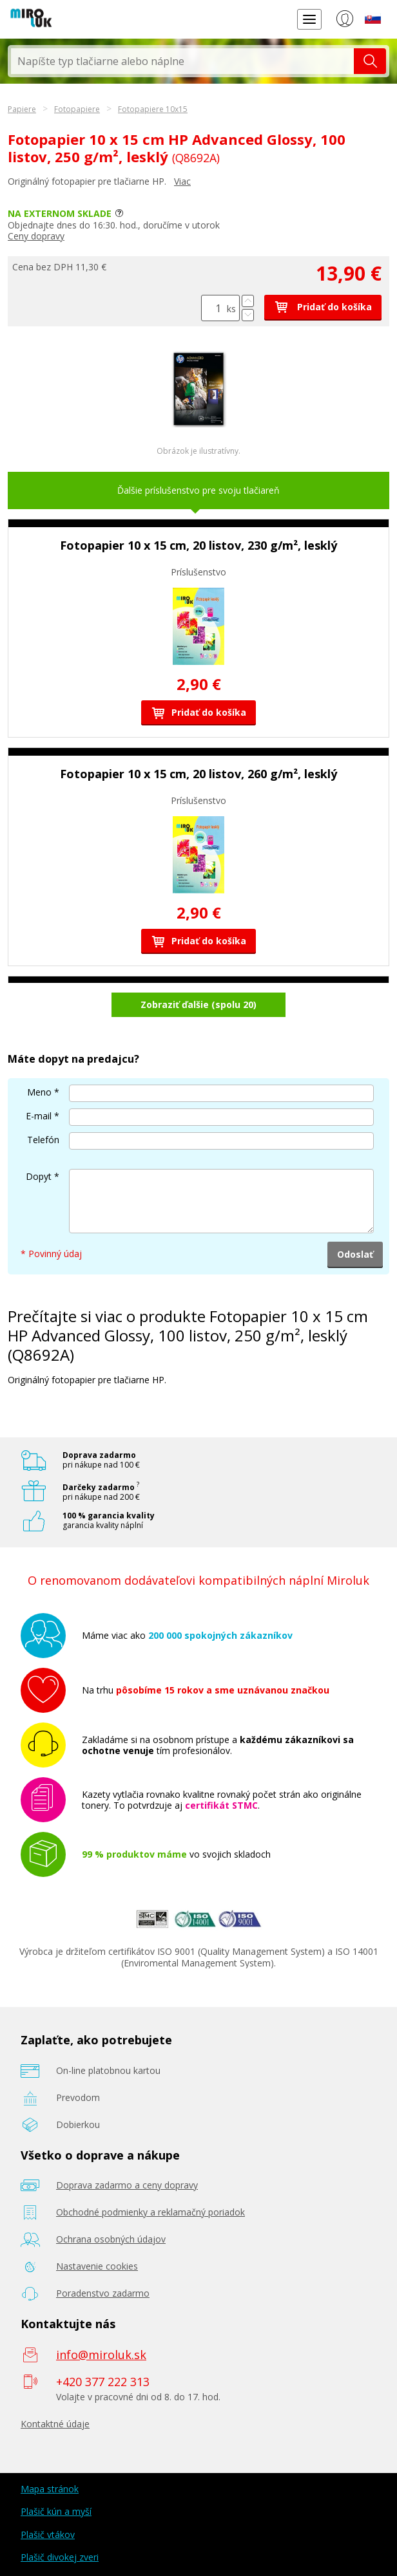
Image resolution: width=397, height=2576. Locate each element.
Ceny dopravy (36, 236)
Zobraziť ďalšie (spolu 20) (198, 1004)
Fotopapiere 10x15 (153, 109)
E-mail (39, 1116)
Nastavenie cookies (97, 2266)
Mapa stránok (50, 2489)
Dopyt (39, 1176)
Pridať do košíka (323, 307)
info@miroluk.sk (101, 2354)
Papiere (22, 109)
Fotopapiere (77, 109)
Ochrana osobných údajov (111, 2239)
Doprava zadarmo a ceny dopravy (127, 2185)
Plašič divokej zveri (60, 2557)
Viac (182, 181)
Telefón (43, 1140)
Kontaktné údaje (55, 2424)
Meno (39, 1092)
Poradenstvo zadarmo (103, 2293)
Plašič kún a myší (56, 2511)
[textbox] (182, 61)
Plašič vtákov (48, 2534)
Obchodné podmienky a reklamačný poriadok (150, 2212)
